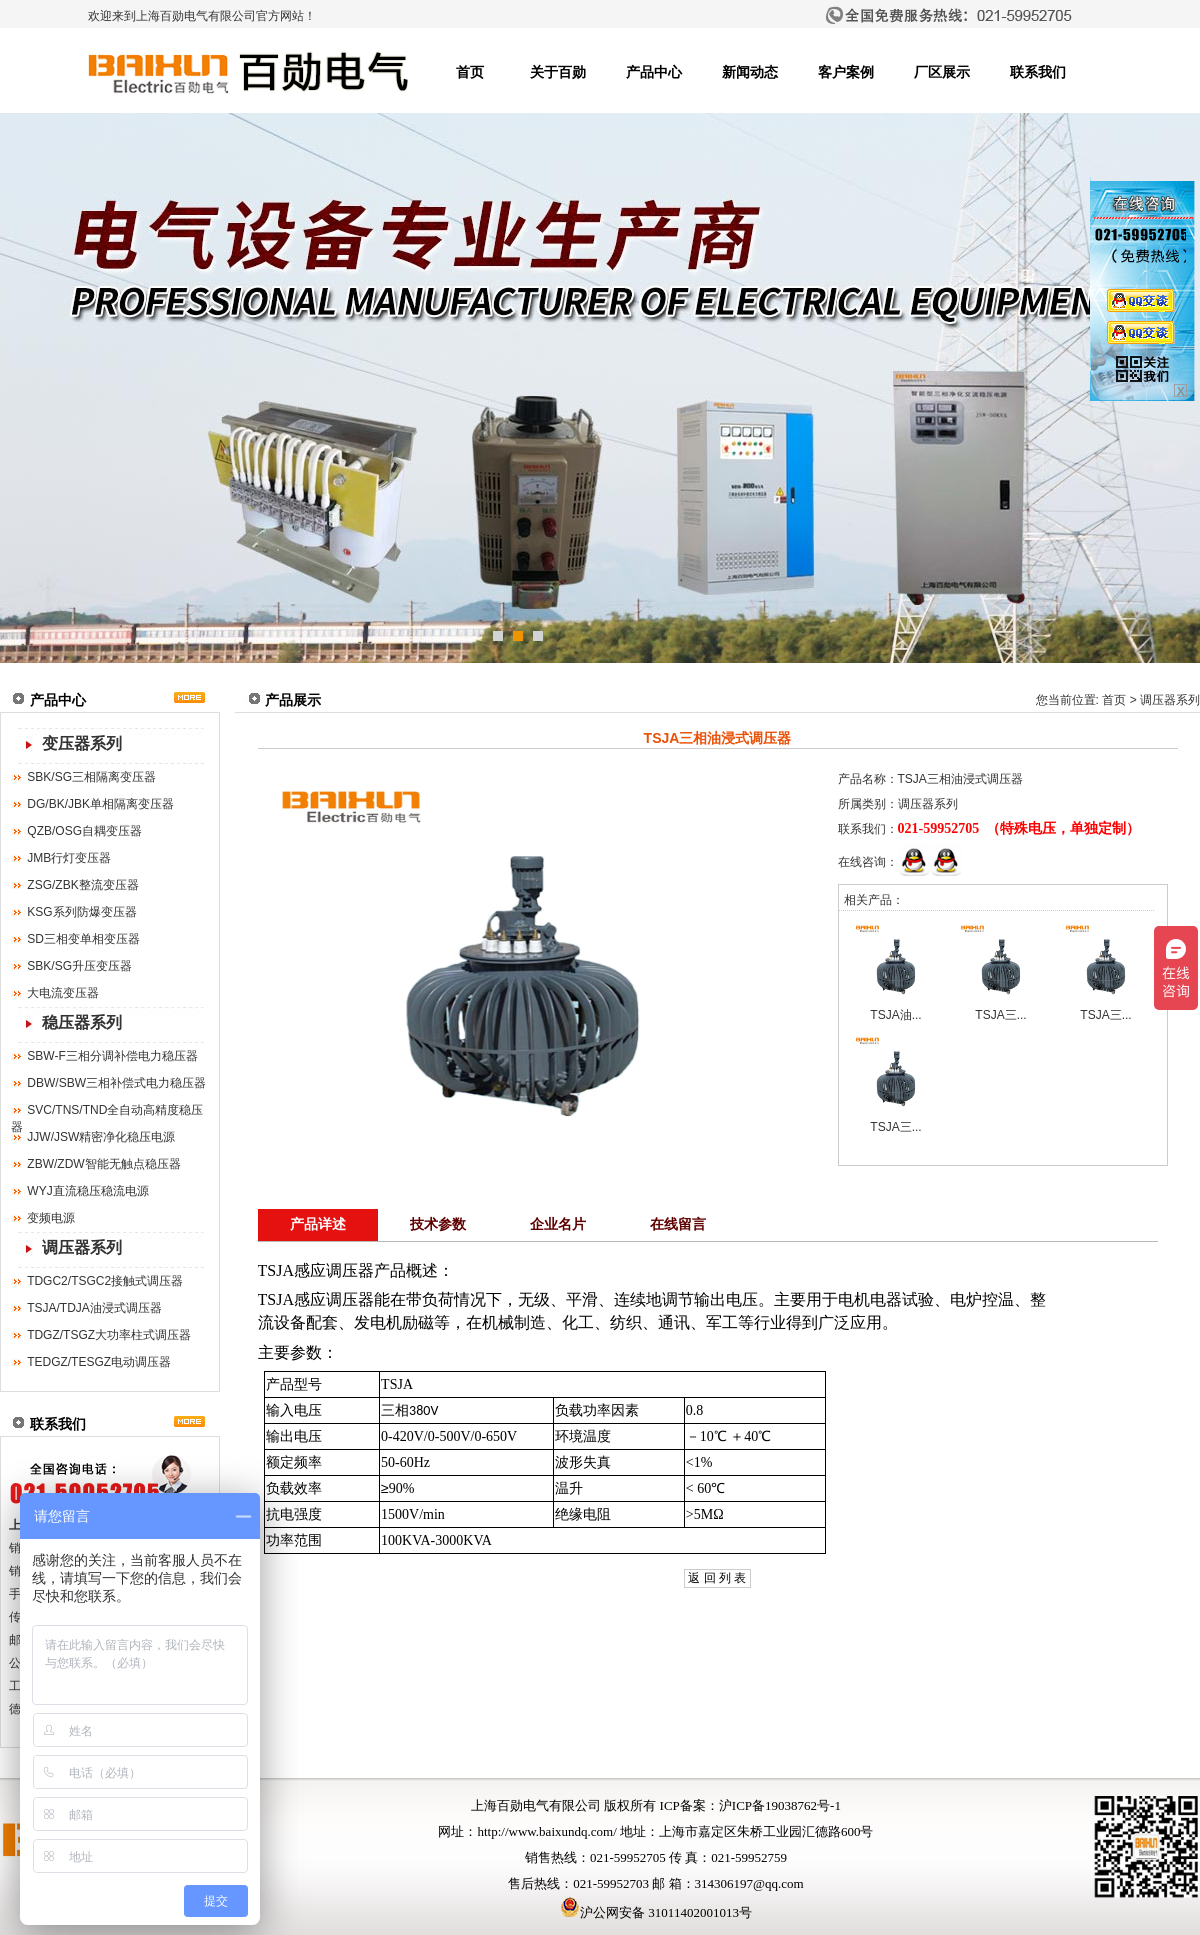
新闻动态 (750, 72)
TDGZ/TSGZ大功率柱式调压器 (109, 1335)
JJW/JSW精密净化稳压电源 (101, 1137)
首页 (470, 72)
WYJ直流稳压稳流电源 (87, 1191)
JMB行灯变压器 (69, 858)
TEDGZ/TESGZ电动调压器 (99, 1362)
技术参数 (438, 1224)
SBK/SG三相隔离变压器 (91, 777)
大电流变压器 (63, 993)
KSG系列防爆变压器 (81, 912)
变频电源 (51, 1218)
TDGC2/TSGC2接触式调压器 (105, 1281)
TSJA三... (1000, 1015)
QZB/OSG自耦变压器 (84, 831)
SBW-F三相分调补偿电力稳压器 (112, 1056)
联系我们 (1038, 72)
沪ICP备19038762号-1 (780, 1805)
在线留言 (678, 1224)
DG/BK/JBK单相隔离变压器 (100, 804)
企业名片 (558, 1224)
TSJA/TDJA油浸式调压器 (94, 1308)
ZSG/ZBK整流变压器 (82, 885)
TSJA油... (895, 1015)
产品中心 (654, 72)
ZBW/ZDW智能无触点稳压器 (103, 1164)
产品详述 (318, 1224)
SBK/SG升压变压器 (79, 966)
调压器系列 (82, 1247)
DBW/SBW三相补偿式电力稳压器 (116, 1083)
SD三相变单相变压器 (83, 939)
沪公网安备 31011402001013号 (656, 1912)
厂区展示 (942, 72)
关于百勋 (558, 72)
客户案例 (846, 72)
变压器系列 (82, 743)
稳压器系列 (82, 1022)
